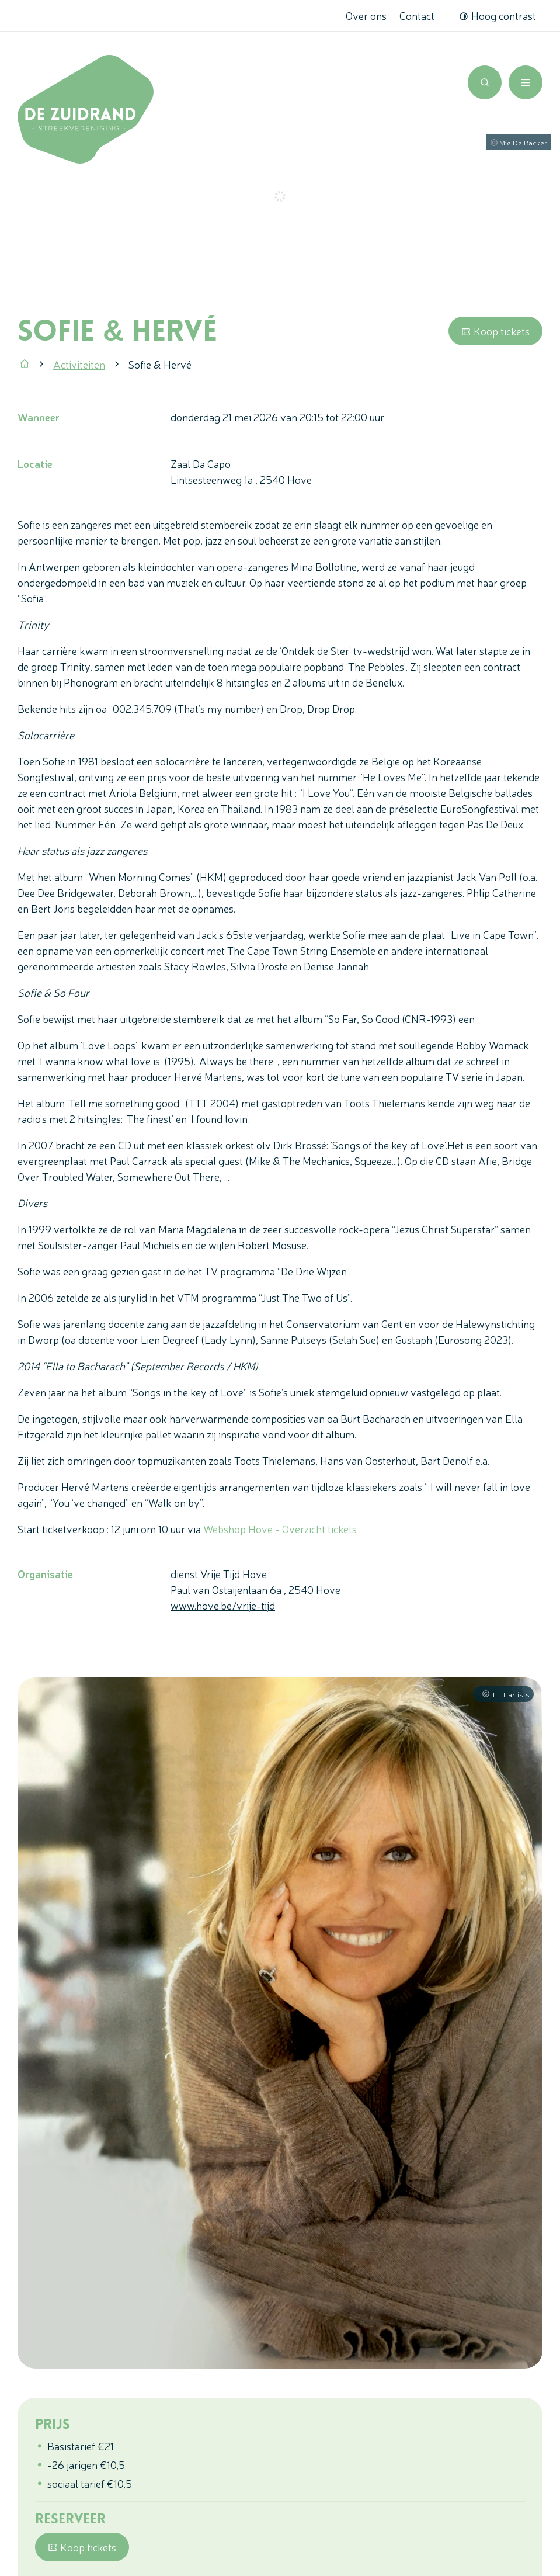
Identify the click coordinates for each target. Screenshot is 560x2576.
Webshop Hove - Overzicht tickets (280, 1528)
